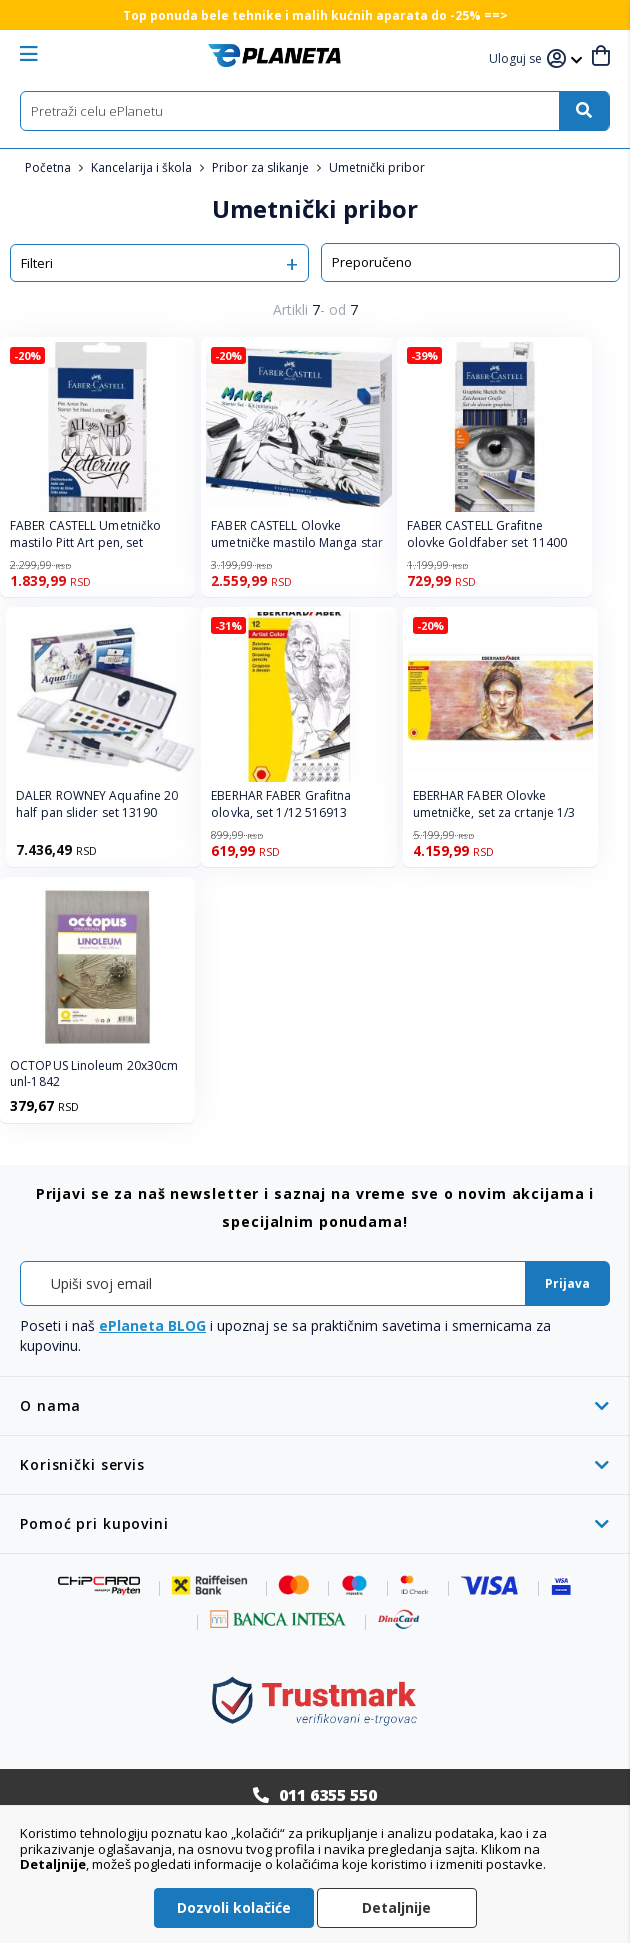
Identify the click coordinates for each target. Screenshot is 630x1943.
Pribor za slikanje (262, 167)
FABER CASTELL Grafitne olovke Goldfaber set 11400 (487, 534)
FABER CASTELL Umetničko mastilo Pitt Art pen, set (85, 534)
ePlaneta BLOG (152, 1325)
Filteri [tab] (37, 263)
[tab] (315, 1405)
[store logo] (274, 55)
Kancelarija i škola (143, 167)
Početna (49, 167)
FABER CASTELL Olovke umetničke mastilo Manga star (297, 534)
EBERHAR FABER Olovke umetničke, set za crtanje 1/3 (494, 804)
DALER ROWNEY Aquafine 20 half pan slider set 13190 (97, 804)
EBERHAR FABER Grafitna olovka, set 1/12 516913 (281, 804)
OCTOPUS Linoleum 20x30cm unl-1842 (94, 1074)
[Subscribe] (567, 1283)
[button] (518, 59)
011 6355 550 (328, 1795)
